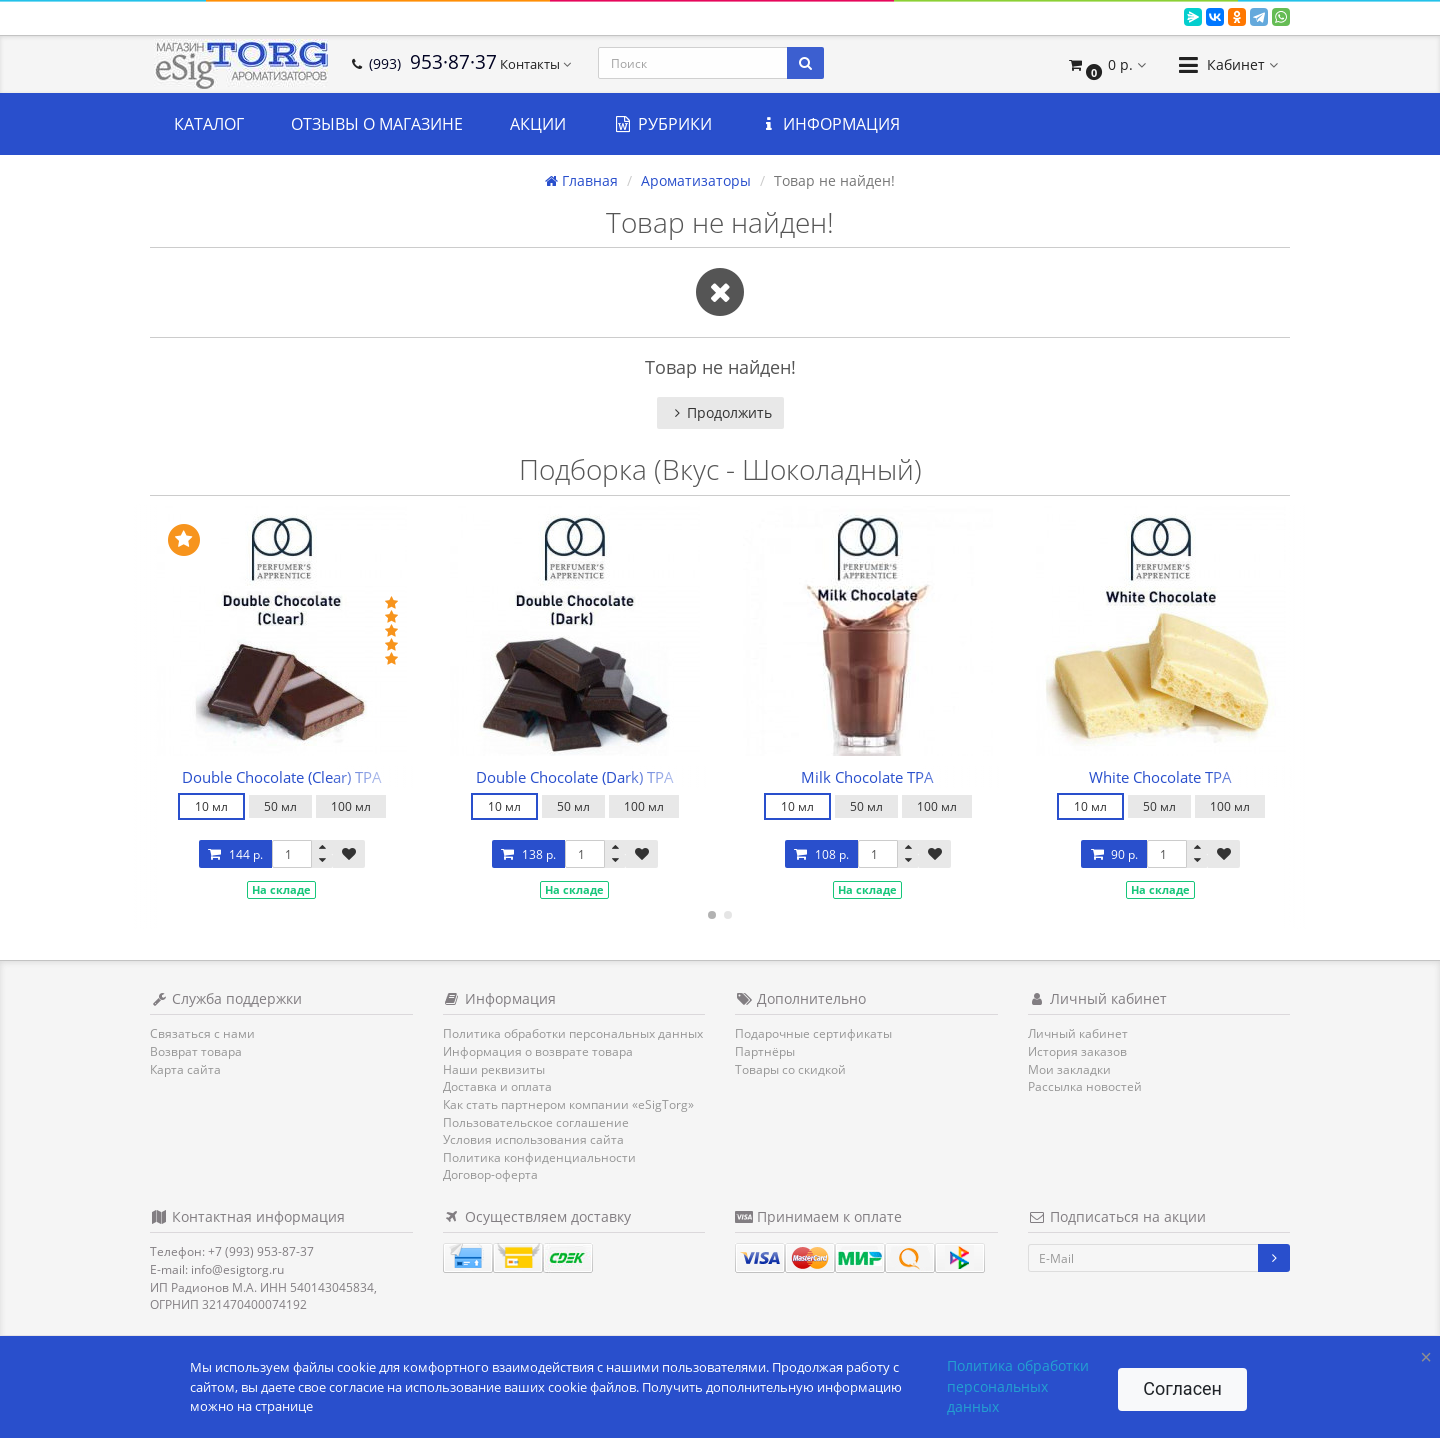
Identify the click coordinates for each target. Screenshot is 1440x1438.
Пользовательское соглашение (536, 1122)
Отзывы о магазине (377, 124)
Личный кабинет (1078, 1033)
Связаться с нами (202, 1033)
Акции (538, 124)
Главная (581, 180)
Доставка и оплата (497, 1086)
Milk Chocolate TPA (867, 777)
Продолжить (720, 412)
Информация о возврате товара (538, 1051)
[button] (1106, 64)
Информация (830, 124)
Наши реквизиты (494, 1069)
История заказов (1077, 1051)
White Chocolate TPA (1160, 777)
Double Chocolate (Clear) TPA (282, 777)
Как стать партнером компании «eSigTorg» (568, 1104)
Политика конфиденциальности (539, 1157)
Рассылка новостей (1085, 1086)
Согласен (1182, 1388)
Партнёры (765, 1051)
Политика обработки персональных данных (573, 1033)
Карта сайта (185, 1069)
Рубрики (662, 124)
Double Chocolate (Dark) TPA (575, 777)
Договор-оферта (490, 1174)
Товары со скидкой (790, 1069)
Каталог (209, 124)
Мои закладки (1069, 1069)
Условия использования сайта (533, 1139)
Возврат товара (196, 1051)
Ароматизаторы (696, 180)
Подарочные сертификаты (813, 1033)
